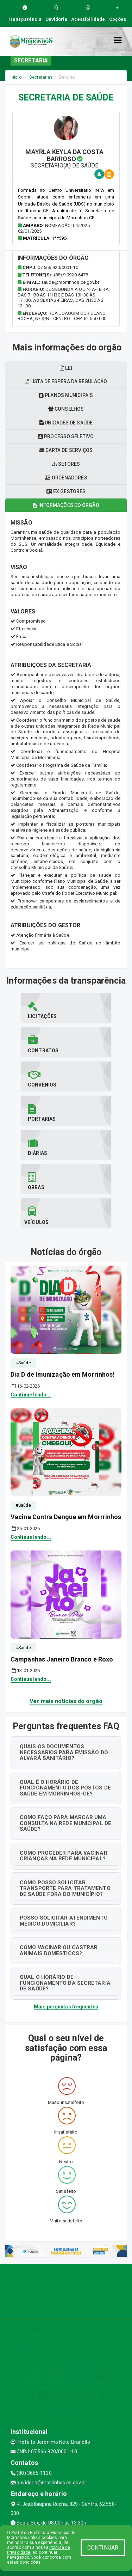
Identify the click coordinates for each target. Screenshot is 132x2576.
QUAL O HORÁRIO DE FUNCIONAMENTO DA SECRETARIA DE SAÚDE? (65, 1983)
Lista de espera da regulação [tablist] (66, 381)
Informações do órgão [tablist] (66, 505)
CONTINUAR (102, 2547)
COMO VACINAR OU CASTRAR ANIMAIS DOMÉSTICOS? (59, 1950)
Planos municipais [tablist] (66, 395)
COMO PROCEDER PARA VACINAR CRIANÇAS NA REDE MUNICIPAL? (63, 1856)
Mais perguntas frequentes (66, 2006)
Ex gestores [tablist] (66, 491)
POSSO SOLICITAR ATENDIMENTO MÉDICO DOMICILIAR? (64, 1921)
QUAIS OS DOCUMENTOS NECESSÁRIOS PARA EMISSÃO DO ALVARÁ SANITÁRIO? (64, 1752)
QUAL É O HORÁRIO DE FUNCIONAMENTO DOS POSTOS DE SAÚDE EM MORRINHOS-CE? (65, 1788)
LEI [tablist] (66, 368)
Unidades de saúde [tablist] (66, 423)
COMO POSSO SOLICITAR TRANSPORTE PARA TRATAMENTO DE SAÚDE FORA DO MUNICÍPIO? (65, 1888)
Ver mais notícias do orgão (66, 1701)
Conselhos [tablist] (66, 409)
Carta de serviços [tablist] (66, 450)
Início (16, 77)
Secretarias (40, 77)
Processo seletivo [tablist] (66, 436)
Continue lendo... (31, 1394)
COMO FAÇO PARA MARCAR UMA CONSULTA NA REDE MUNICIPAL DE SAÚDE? (65, 1823)
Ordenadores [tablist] (66, 478)
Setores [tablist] (66, 464)
